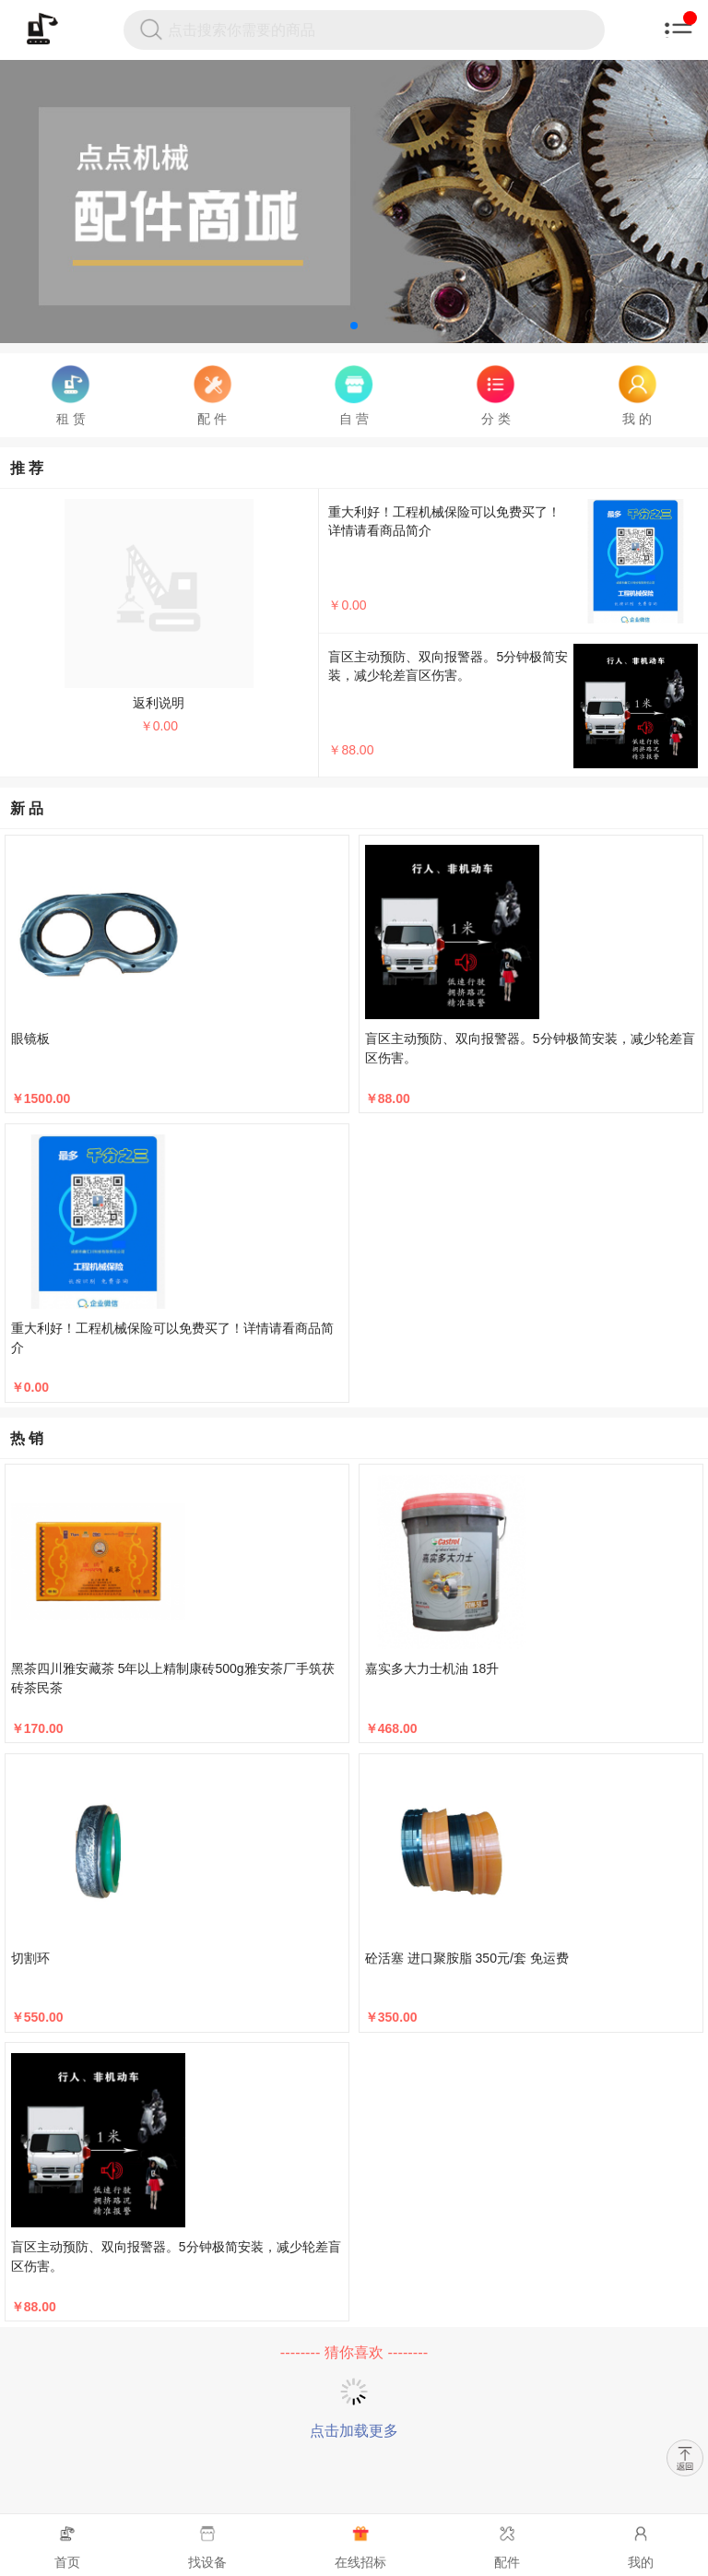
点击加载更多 (354, 2431)
